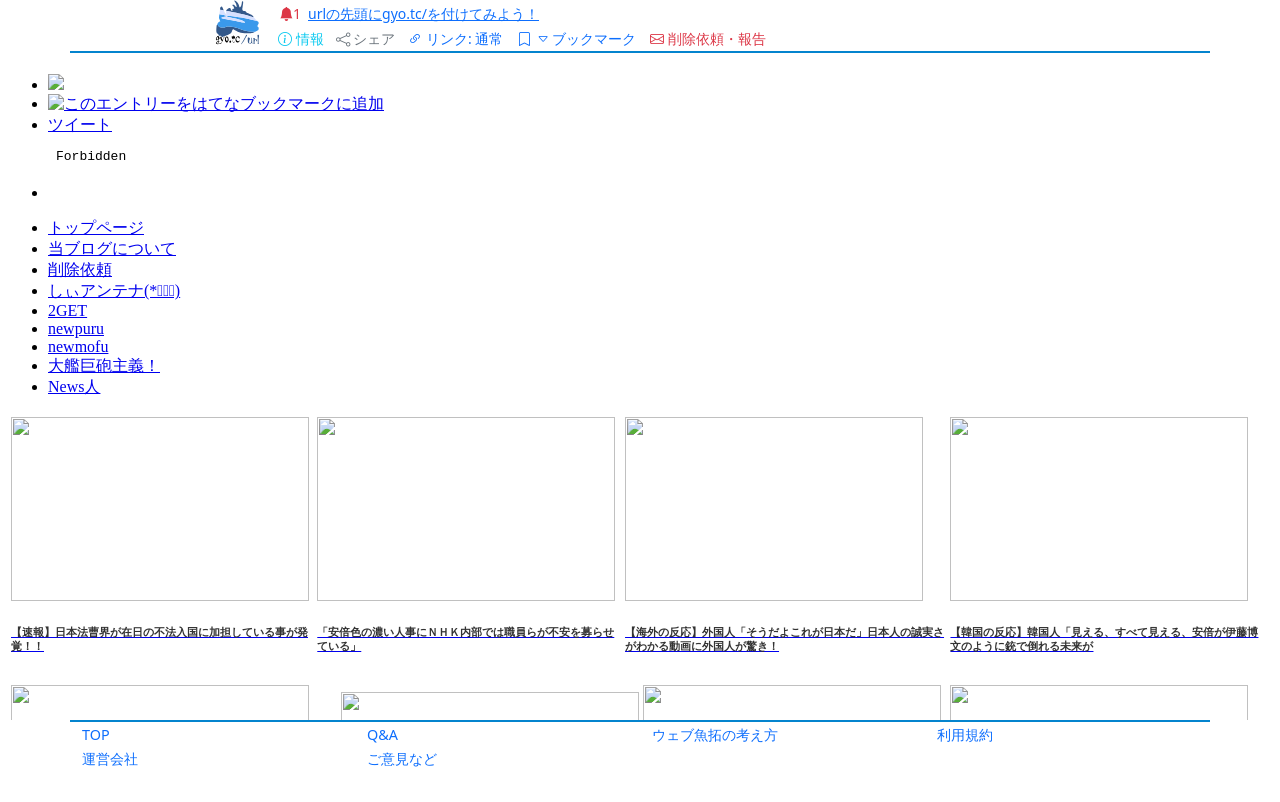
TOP (96, 734)
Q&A (382, 734)
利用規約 (965, 734)
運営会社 (110, 758)
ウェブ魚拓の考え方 (715, 734)
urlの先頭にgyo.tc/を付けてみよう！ (423, 13)
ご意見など (402, 758)
